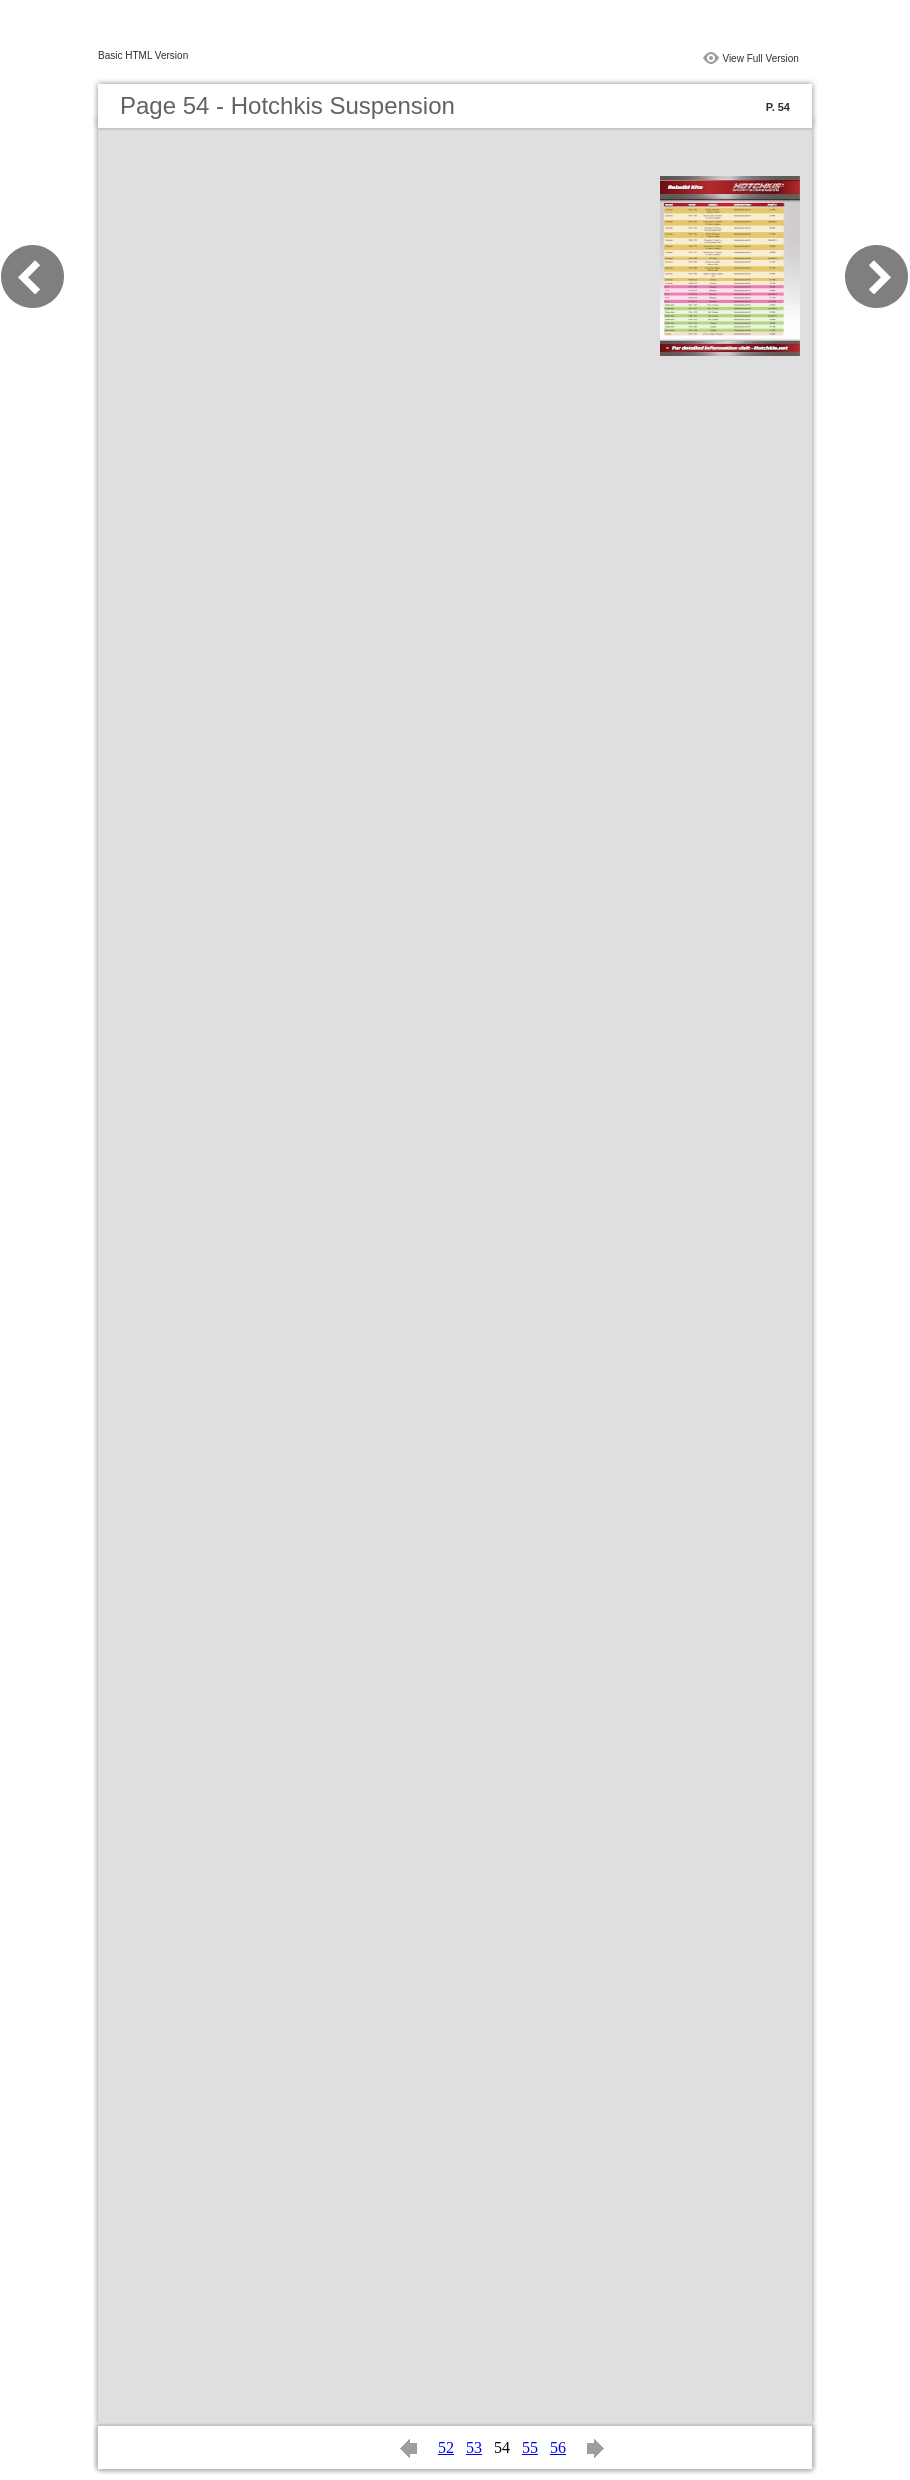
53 (474, 2447)
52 (446, 2447)
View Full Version (760, 58)
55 (530, 2447)
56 (558, 2447)
